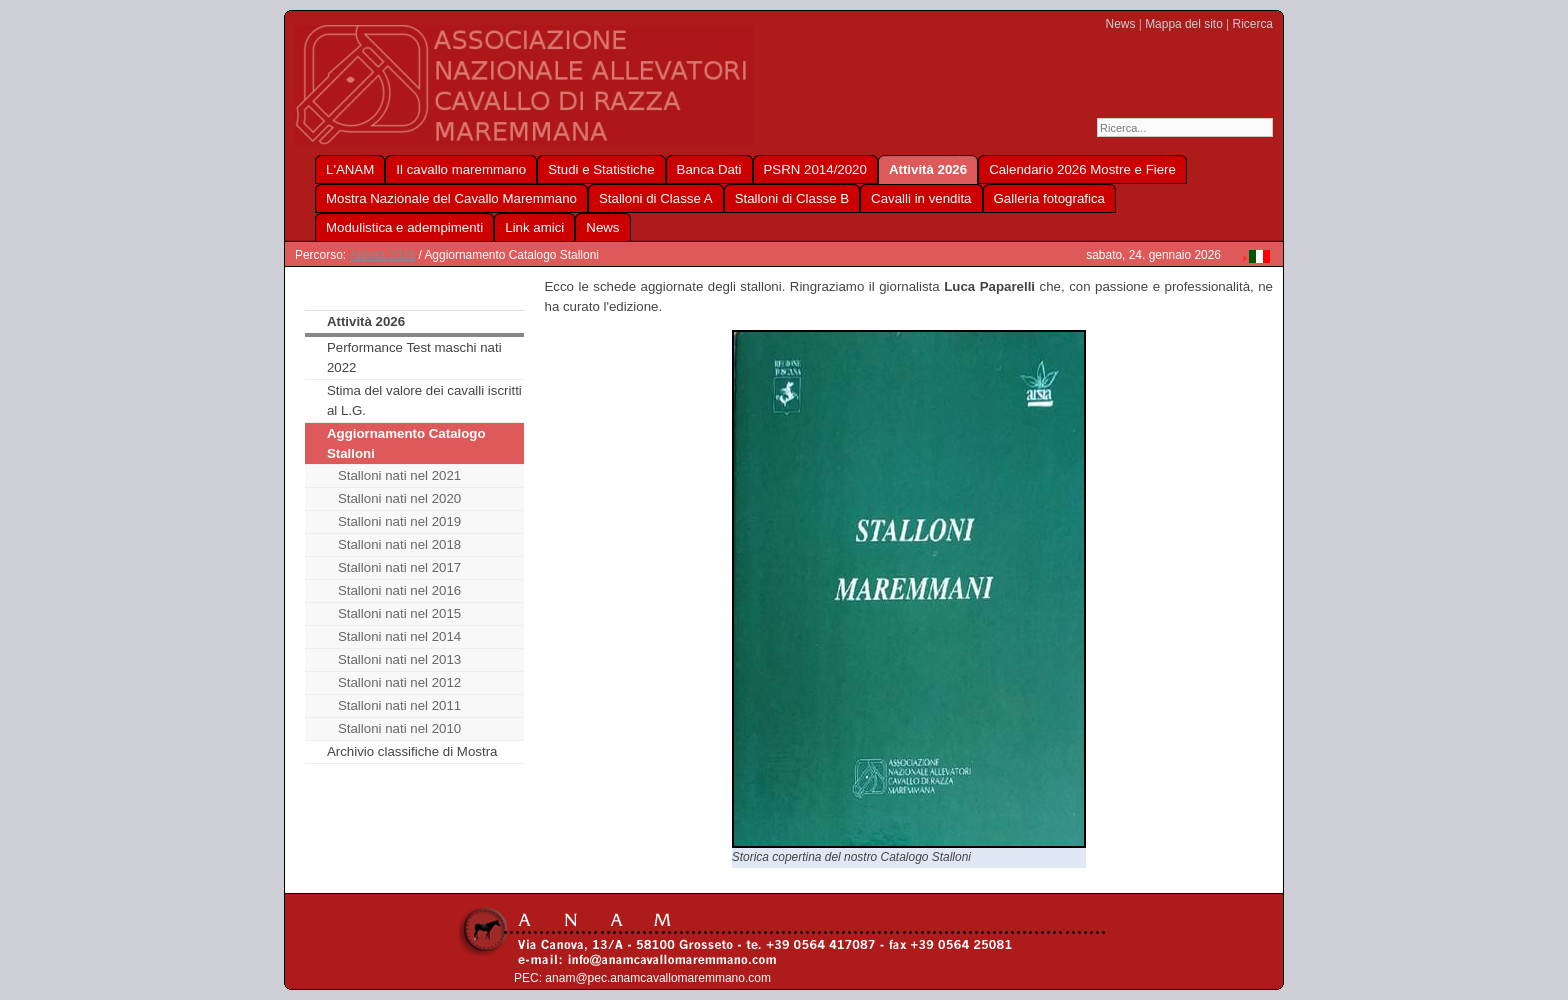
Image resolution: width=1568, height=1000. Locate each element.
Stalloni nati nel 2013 (399, 659)
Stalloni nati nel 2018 (399, 544)
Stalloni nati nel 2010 (399, 728)
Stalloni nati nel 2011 (399, 705)
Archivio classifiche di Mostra (412, 751)
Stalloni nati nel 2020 (399, 498)
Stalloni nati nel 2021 (399, 475)
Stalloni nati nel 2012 (399, 682)
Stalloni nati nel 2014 (399, 636)
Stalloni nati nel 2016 (399, 590)
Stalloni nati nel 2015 (399, 613)
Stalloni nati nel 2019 (399, 521)
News (1121, 24)
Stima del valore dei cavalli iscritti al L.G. (424, 400)
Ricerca (1253, 24)
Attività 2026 (382, 255)
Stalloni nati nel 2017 (399, 567)
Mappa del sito (1184, 24)
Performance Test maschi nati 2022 (414, 357)
